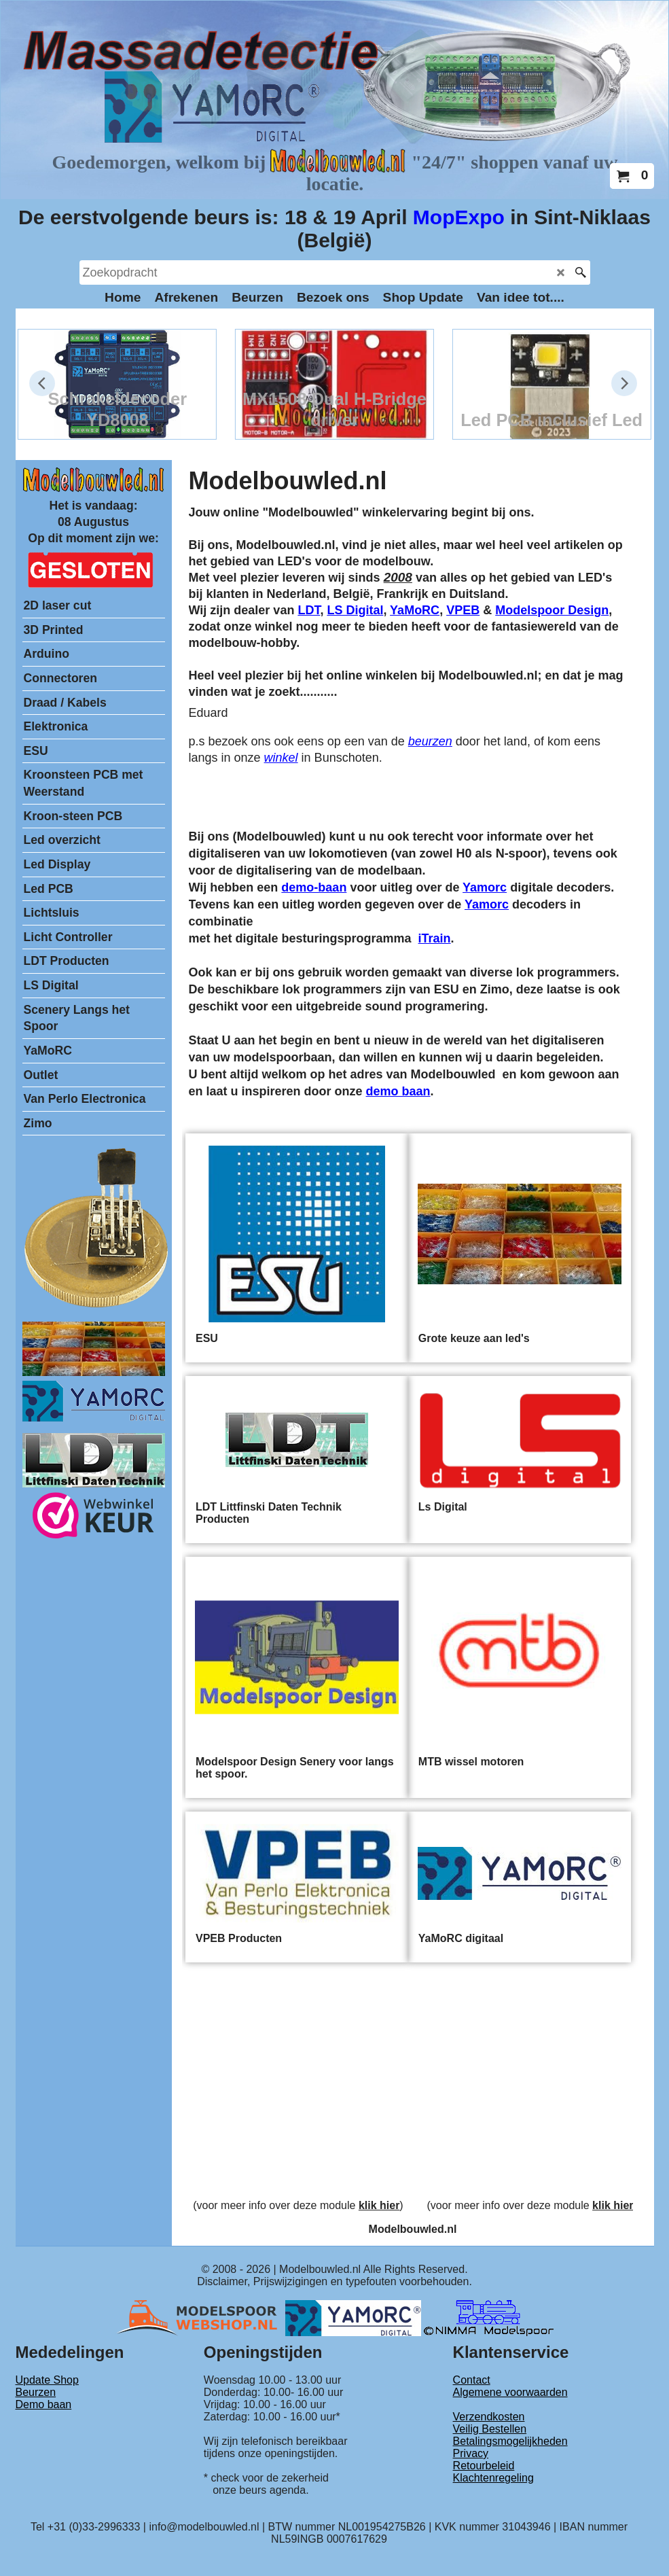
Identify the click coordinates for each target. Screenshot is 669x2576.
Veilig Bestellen (490, 2429)
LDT (308, 610)
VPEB (463, 610)
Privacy (470, 2453)
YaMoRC (414, 610)
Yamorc (485, 887)
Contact (471, 2380)
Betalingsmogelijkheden (510, 2441)
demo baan (398, 1091)
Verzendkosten (489, 2416)
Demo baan (44, 2404)
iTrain (434, 938)
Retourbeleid (484, 2465)
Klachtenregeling (493, 2478)
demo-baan (313, 887)
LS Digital (355, 610)
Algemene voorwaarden (510, 2392)
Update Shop (47, 2380)
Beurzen (36, 2392)
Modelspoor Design (552, 610)
